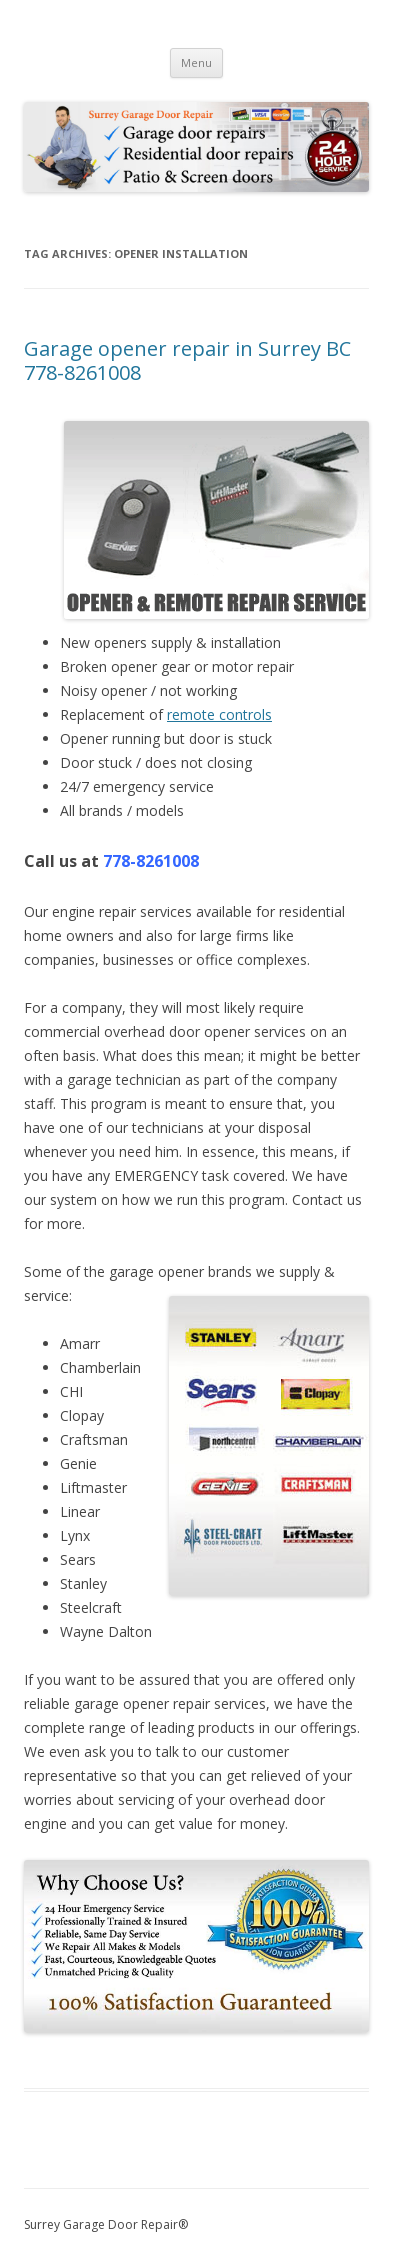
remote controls (219, 714)
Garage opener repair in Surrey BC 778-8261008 (187, 360)
